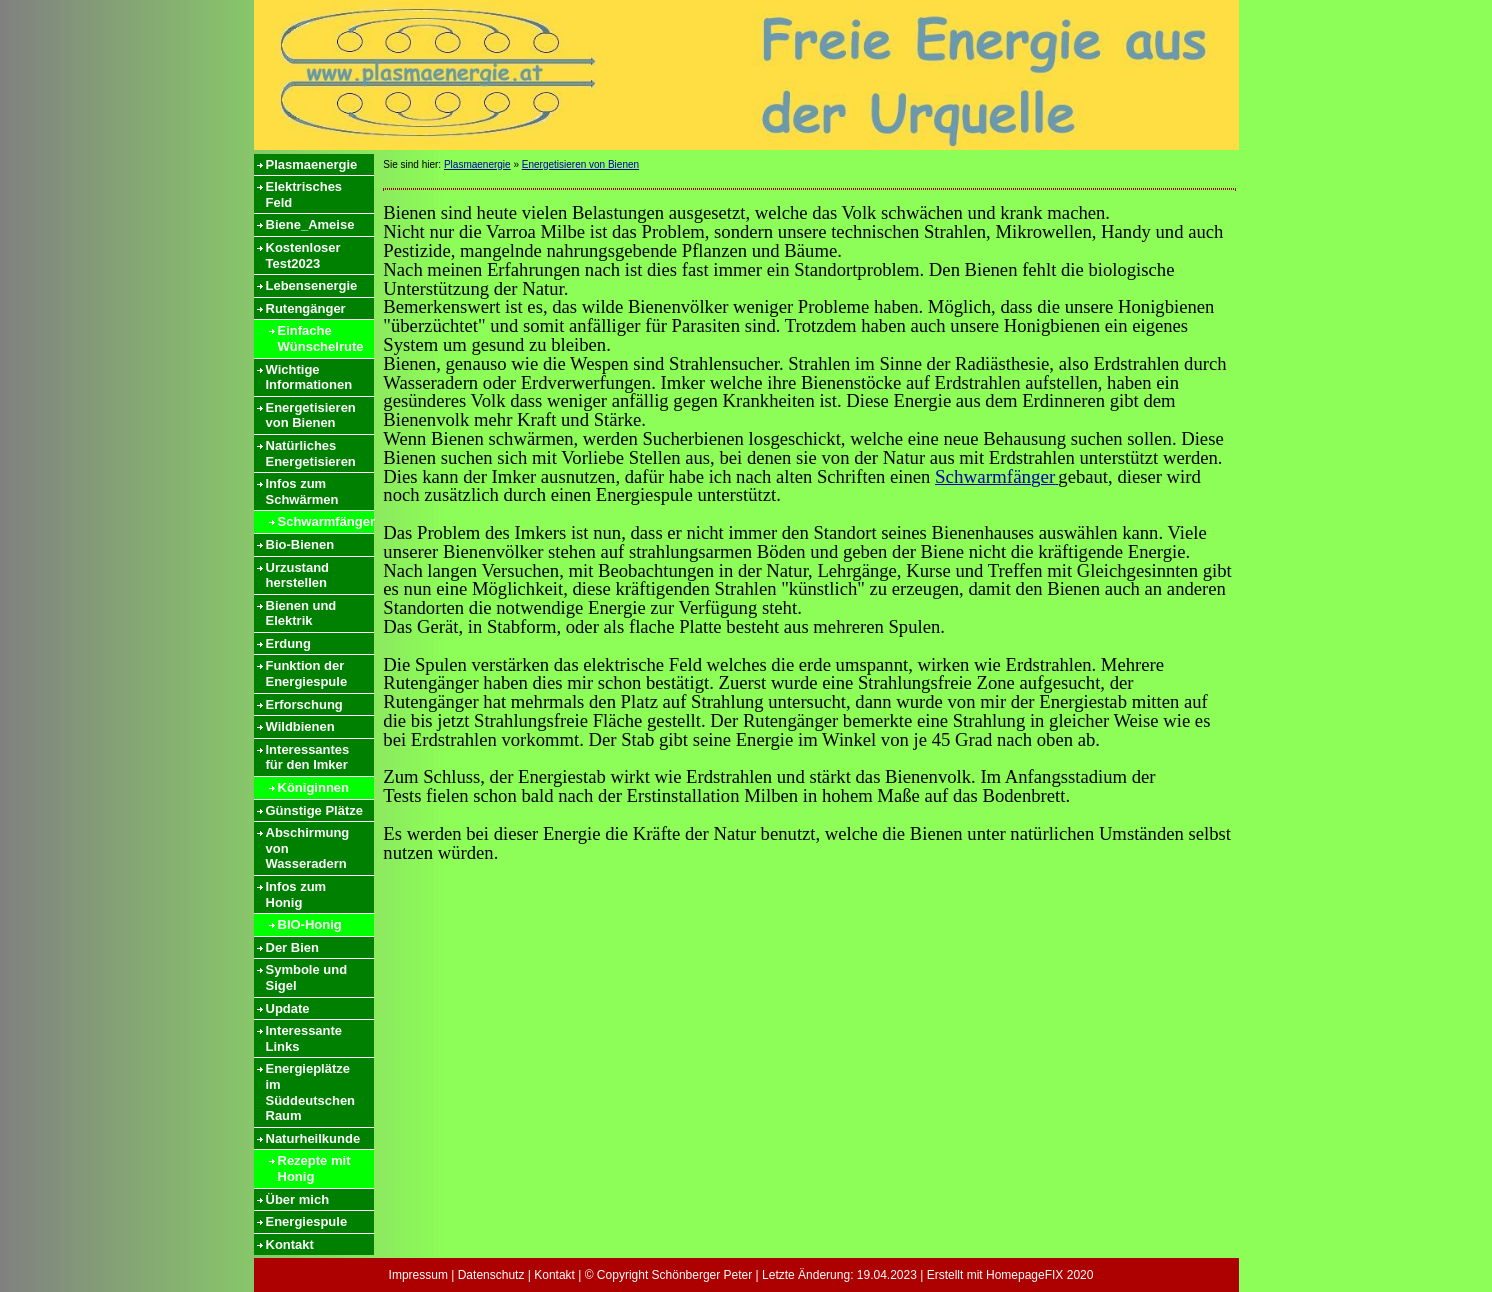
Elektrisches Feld (304, 194)
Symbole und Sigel (307, 977)
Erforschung (304, 704)
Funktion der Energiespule (307, 673)
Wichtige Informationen (309, 377)
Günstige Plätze (315, 810)
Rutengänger (306, 308)
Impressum (418, 1275)
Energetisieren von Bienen (311, 415)
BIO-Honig (310, 924)
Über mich (298, 1199)
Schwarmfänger (326, 521)
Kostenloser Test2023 (303, 255)
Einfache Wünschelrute (321, 338)
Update (288, 1008)
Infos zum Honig (296, 894)
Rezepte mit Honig (314, 1168)
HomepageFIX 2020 (1039, 1275)
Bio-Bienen (300, 544)
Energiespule (307, 1221)
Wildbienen (300, 726)
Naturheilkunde (313, 1138)
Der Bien (292, 947)
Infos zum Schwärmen (302, 491)
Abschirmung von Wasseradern (308, 848)
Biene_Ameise (310, 224)
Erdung (289, 643)
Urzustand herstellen (298, 575)
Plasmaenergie (312, 164)
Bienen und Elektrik (301, 613)
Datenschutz (491, 1275)
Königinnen (314, 787)
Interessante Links (304, 1038)
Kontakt (290, 1244)
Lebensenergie (312, 285)
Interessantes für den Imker (308, 757)
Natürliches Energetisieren (311, 453)
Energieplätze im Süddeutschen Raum (311, 1092)
